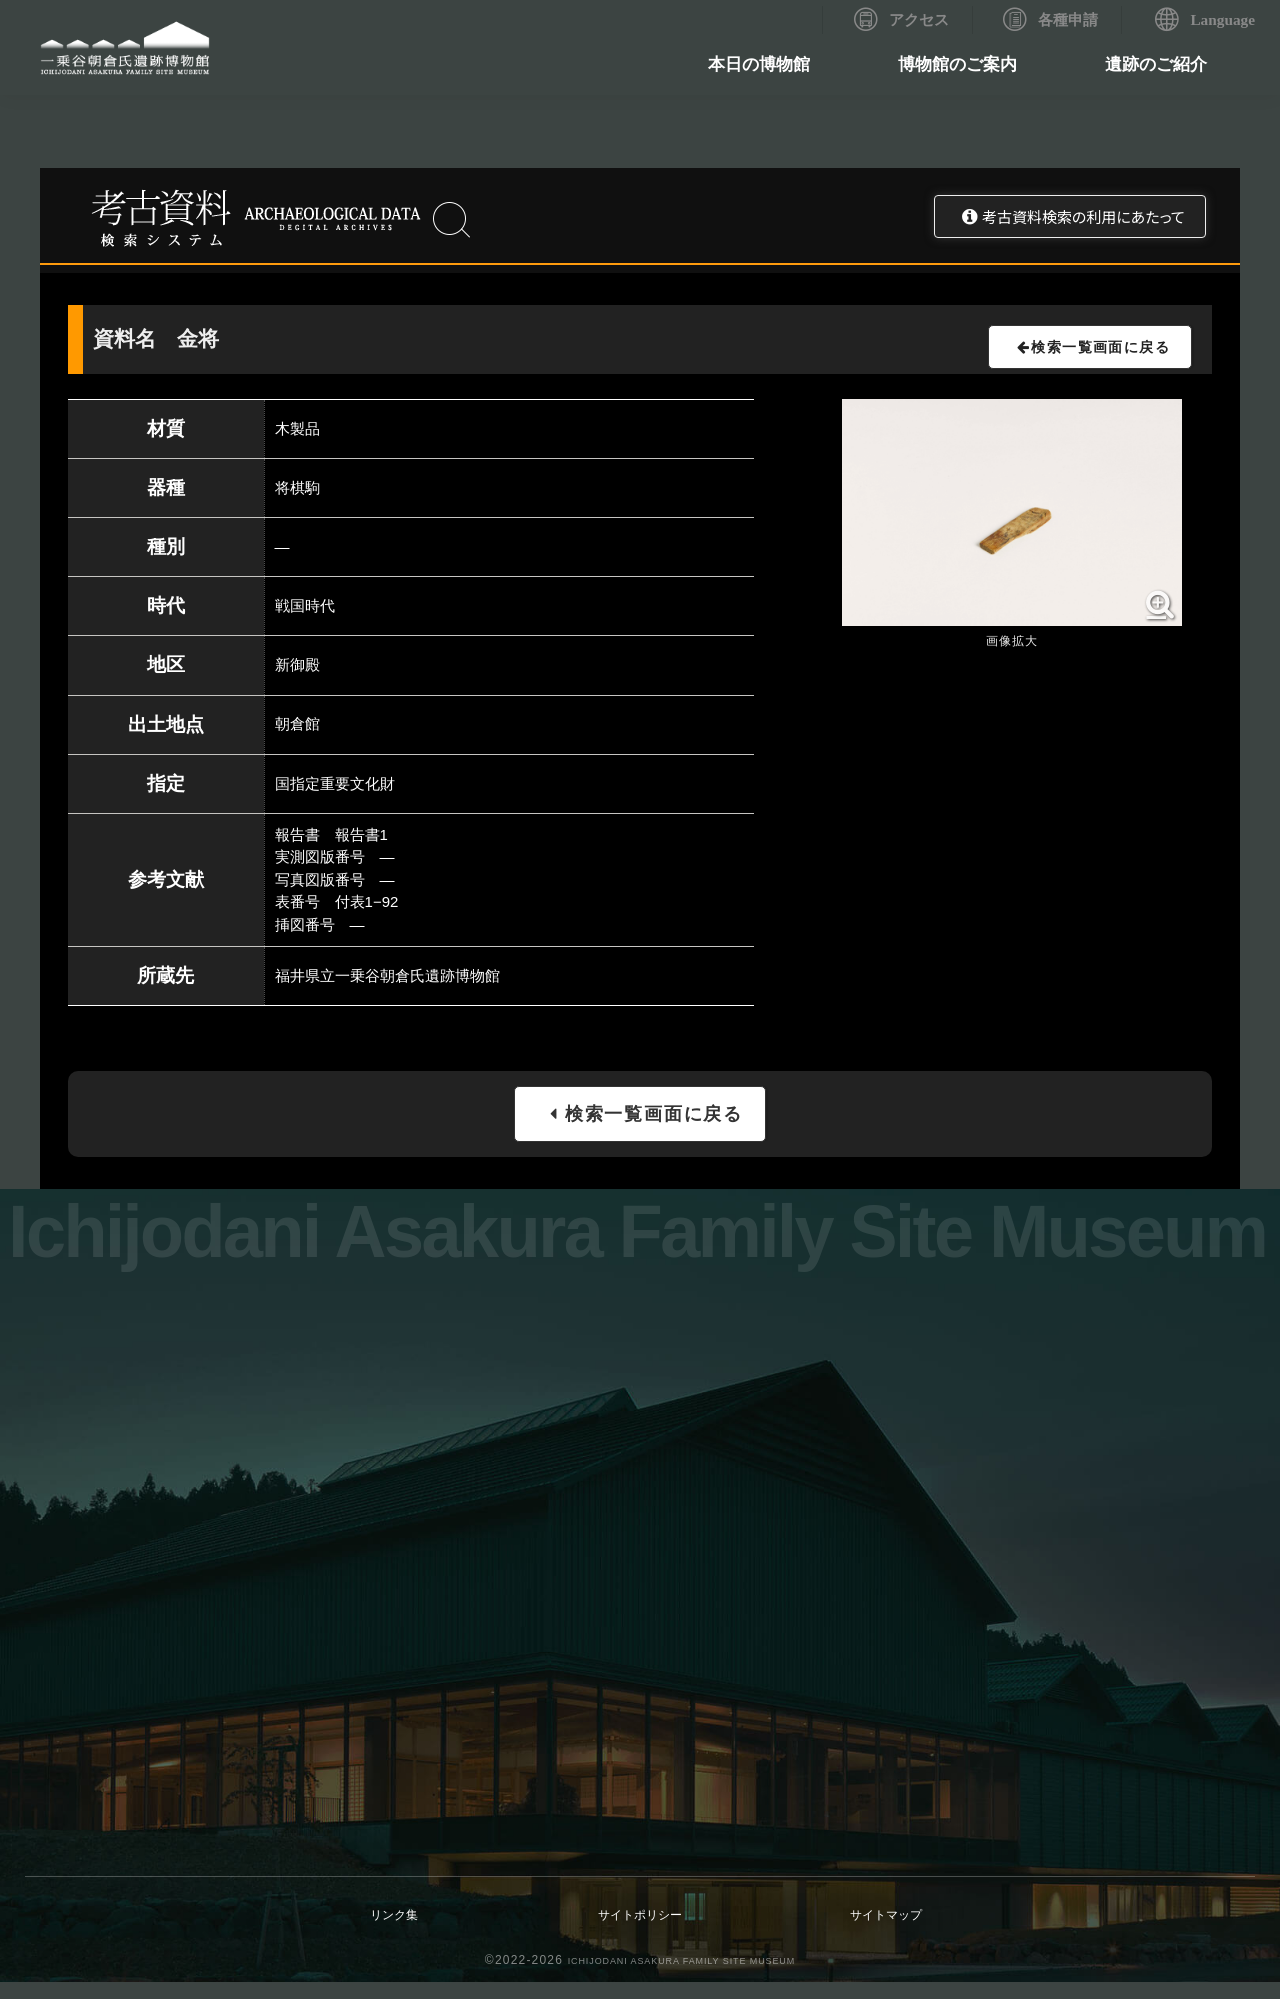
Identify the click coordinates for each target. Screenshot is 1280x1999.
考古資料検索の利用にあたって (1083, 216)
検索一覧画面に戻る (1088, 355)
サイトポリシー (640, 1930)
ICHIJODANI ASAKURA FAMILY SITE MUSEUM (681, 1977)
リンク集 (394, 1930)
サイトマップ (886, 1930)
